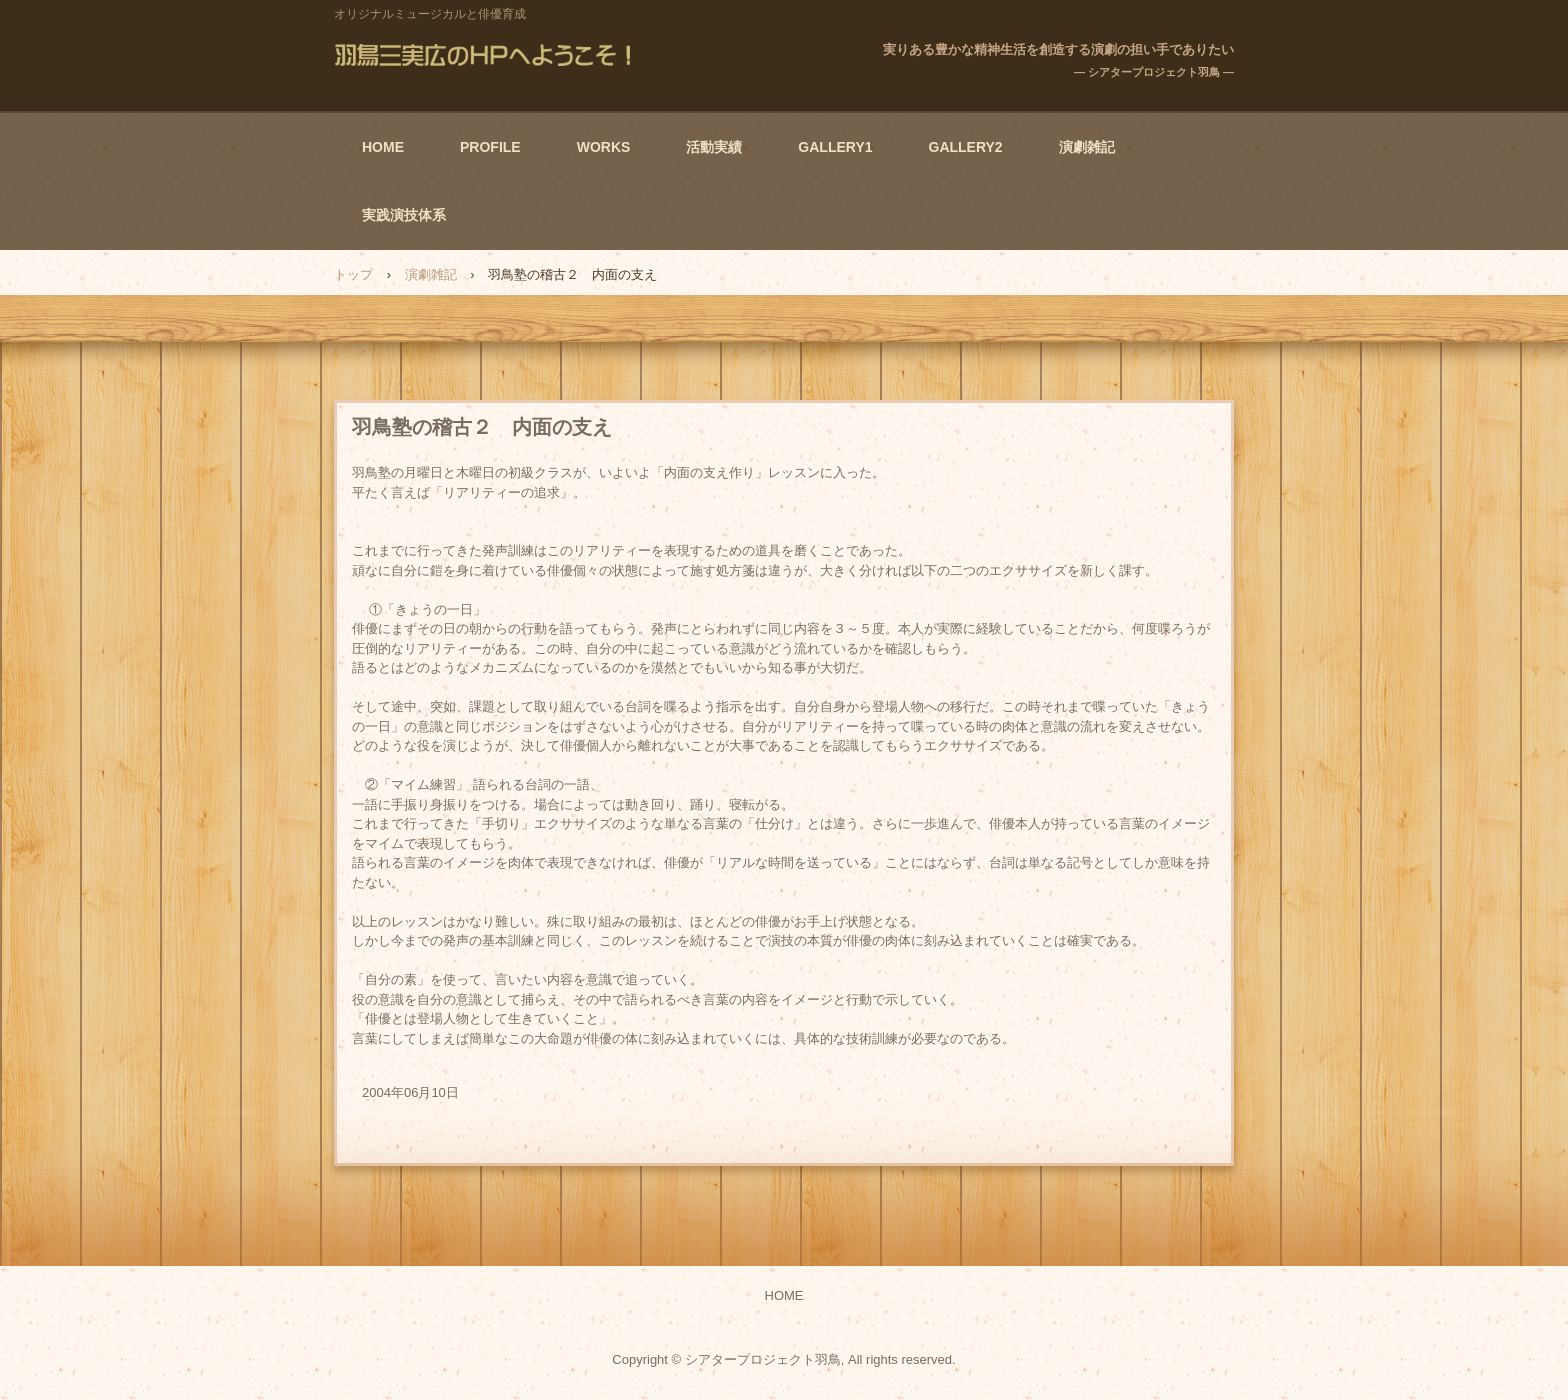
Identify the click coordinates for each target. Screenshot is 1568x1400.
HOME (383, 147)
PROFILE (490, 147)
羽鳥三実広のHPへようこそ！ (487, 55)
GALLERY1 (835, 147)
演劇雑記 (1087, 147)
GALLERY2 (966, 147)
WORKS (604, 147)
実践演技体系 (404, 215)
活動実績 (714, 147)
